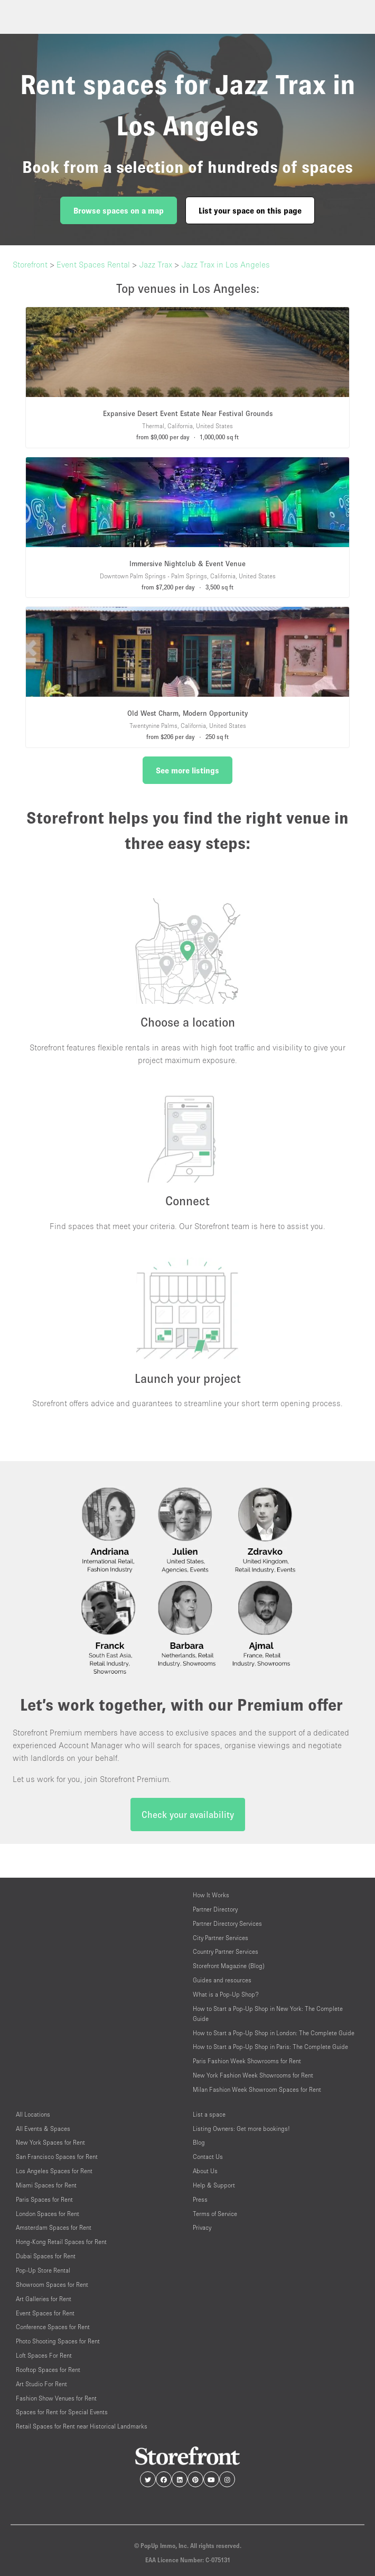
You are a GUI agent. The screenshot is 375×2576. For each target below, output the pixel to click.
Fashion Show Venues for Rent (56, 2398)
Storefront (30, 264)
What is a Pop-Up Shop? (226, 1994)
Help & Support (214, 2185)
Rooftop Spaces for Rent (48, 2369)
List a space (209, 2114)
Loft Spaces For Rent (44, 2355)
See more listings (187, 770)
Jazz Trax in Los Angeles (225, 264)
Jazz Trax (155, 264)
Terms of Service (215, 2213)
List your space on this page (250, 210)
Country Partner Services (225, 1951)
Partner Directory (215, 1909)
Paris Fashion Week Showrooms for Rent (247, 2060)
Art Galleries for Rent (43, 2298)
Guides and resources (222, 1980)
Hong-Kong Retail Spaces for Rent (61, 2241)
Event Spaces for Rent (45, 2313)
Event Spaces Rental (93, 264)
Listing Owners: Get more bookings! (241, 2128)
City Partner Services (220, 1937)
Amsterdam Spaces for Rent (53, 2227)
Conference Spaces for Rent (53, 2326)
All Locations (33, 2114)
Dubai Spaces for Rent (46, 2255)
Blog (199, 2142)
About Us (205, 2170)
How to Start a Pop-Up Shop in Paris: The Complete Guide (270, 2046)
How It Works (211, 1894)
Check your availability (188, 1814)
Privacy (202, 2227)
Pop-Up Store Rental (43, 2270)
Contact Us (208, 2156)
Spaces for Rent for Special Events (62, 2411)
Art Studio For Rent (41, 2383)
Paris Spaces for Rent (44, 2199)
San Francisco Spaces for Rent (57, 2156)
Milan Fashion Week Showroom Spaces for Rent (257, 2089)
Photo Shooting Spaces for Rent (58, 2341)
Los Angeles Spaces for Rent (54, 2170)
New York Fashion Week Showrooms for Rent (253, 2075)
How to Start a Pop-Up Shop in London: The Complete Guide (273, 2032)
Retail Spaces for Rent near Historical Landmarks (81, 2426)
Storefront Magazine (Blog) (229, 1965)
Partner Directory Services (227, 1923)
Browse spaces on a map (118, 210)
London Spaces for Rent (47, 2213)
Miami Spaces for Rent (46, 2185)
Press (200, 2199)
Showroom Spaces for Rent (52, 2284)
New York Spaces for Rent (50, 2142)
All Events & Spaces (43, 2128)
